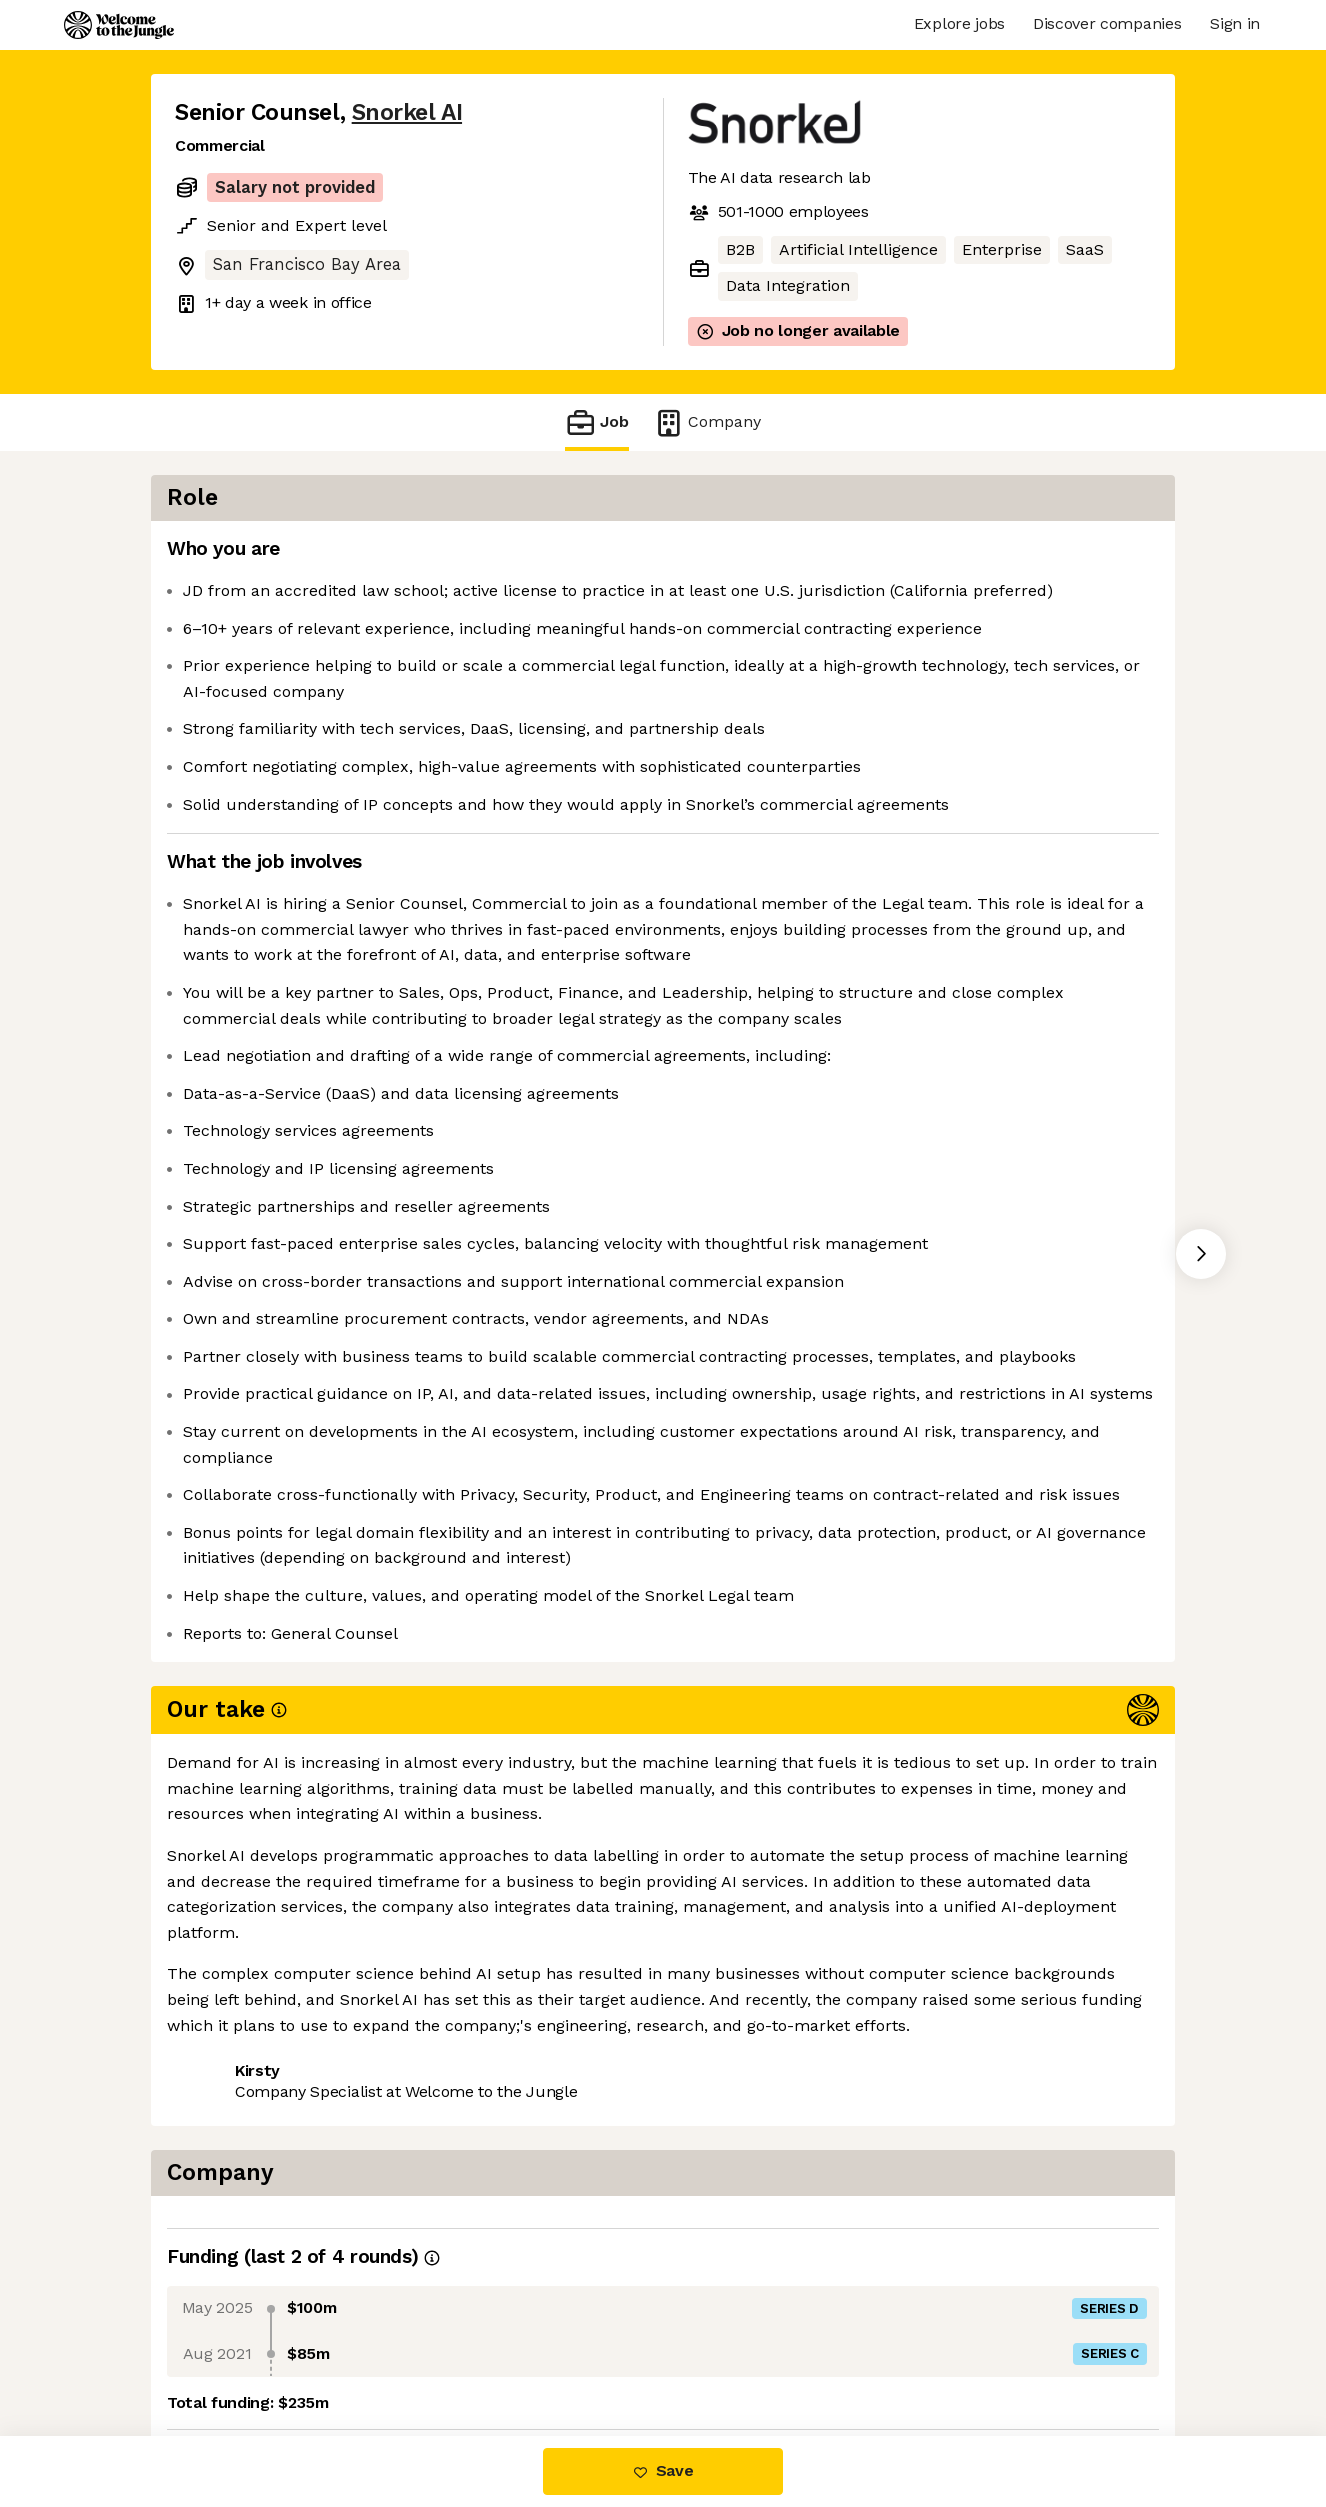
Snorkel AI (407, 112)
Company (707, 422)
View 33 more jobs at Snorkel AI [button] (438, 2351)
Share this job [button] (230, 2351)
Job (597, 422)
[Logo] (119, 25)
